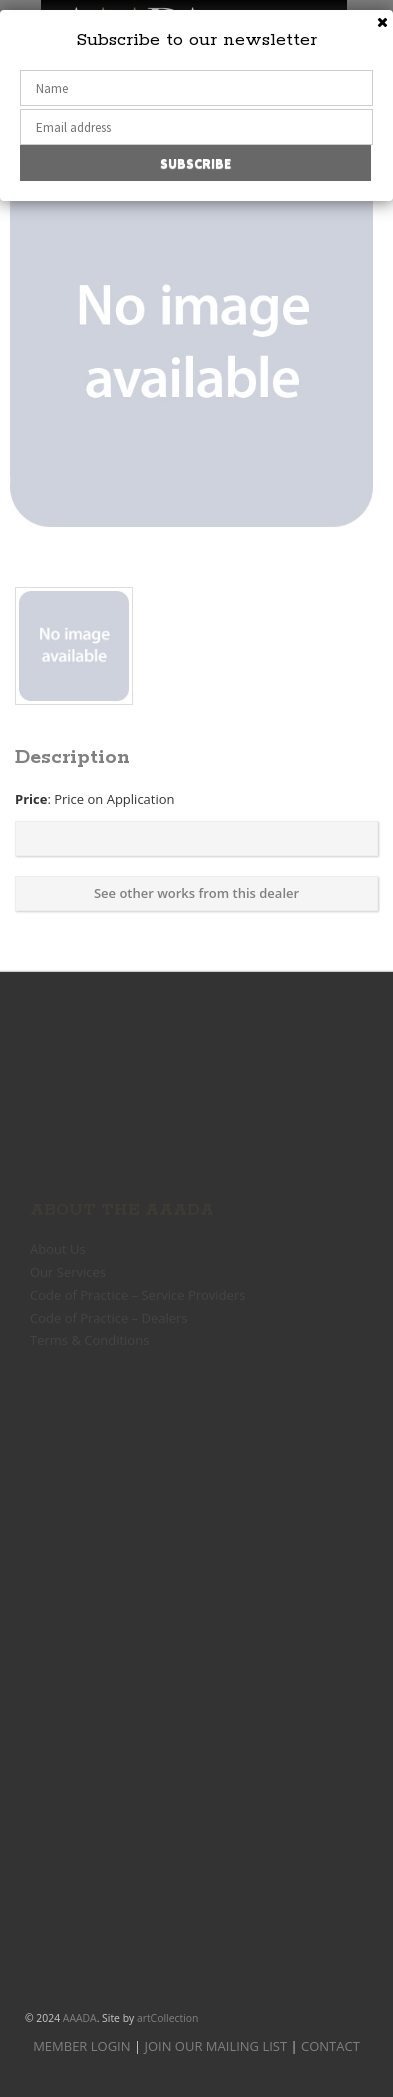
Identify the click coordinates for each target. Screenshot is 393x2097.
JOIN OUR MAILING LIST (215, 2046)
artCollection (168, 2018)
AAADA (80, 2018)
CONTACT (330, 2046)
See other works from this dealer (196, 893)
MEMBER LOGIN (81, 2046)
